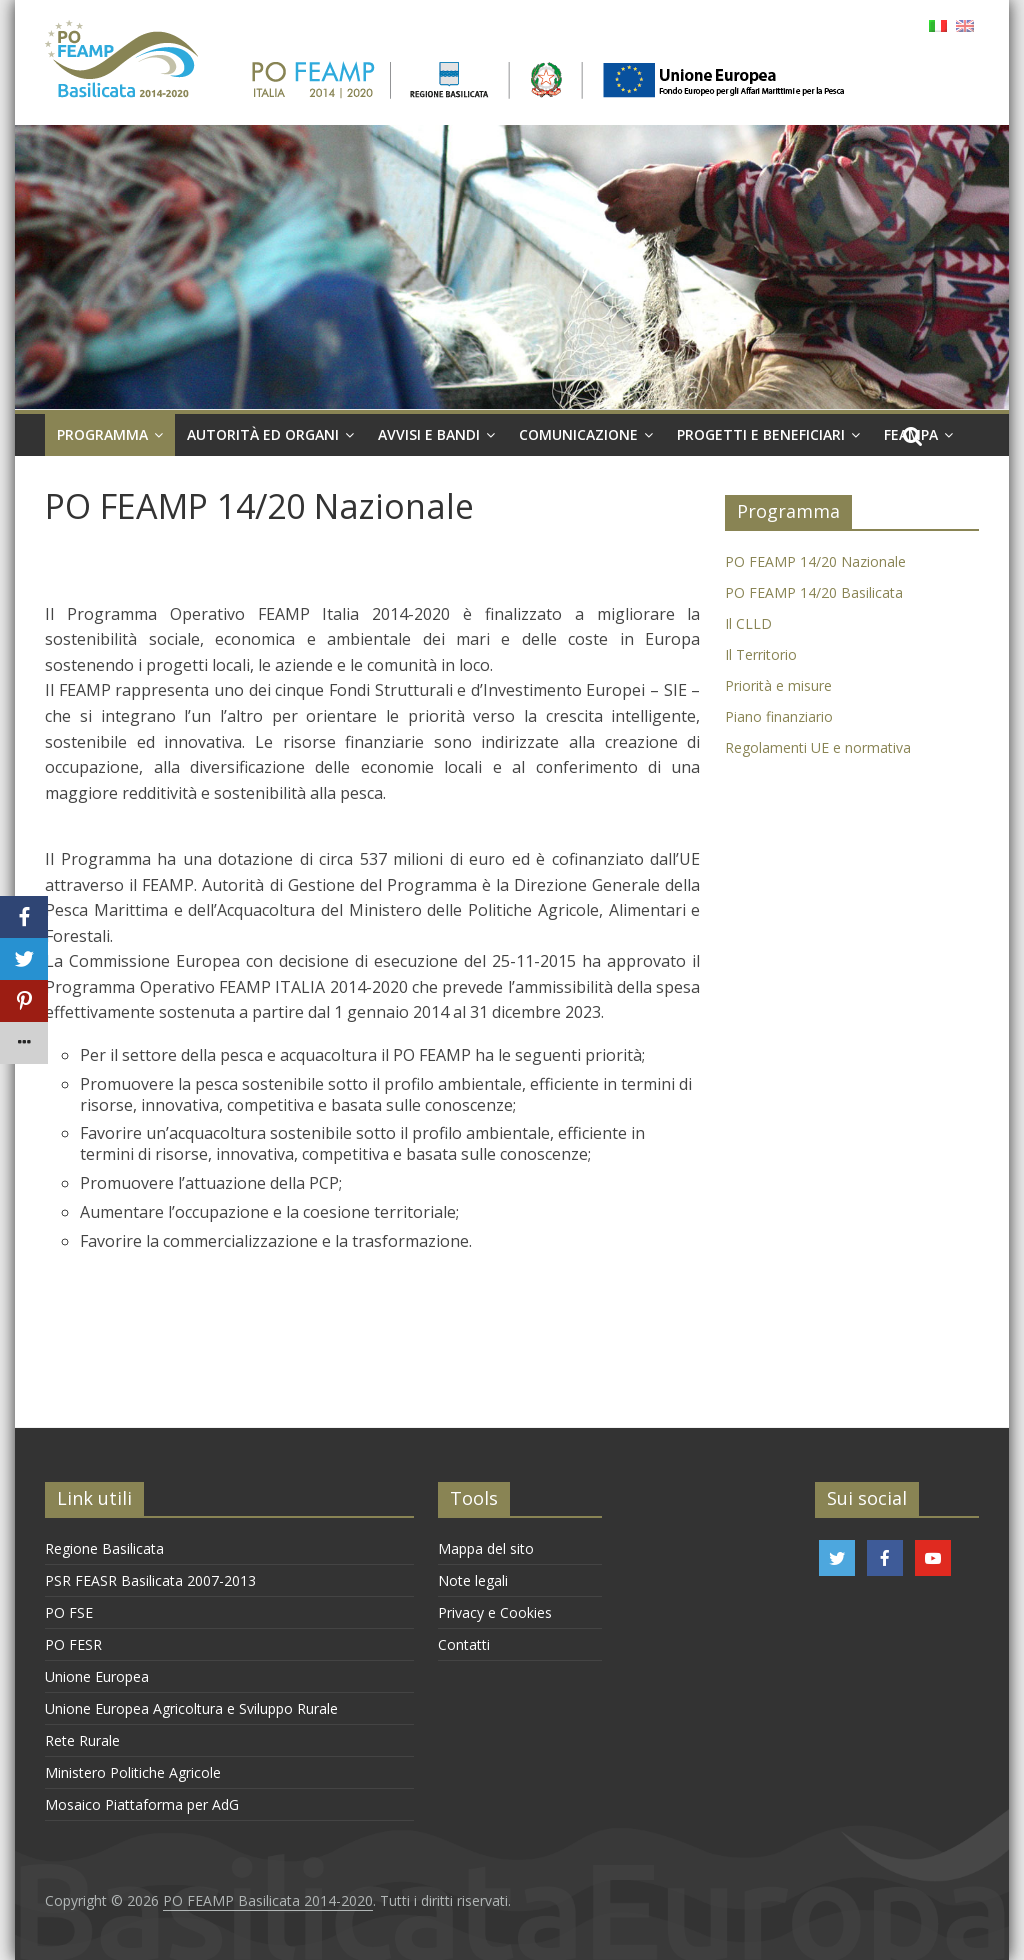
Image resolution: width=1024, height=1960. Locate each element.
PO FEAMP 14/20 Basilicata (814, 592)
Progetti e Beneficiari (761, 434)
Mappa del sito (486, 1548)
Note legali (473, 1580)
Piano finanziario (779, 716)
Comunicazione (578, 434)
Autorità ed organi (263, 434)
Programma (102, 434)
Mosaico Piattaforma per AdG (142, 1804)
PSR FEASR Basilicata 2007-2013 (150, 1580)
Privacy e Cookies (495, 1612)
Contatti (464, 1644)
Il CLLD (748, 623)
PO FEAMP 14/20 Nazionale (815, 561)
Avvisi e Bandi (429, 434)
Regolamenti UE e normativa (818, 747)
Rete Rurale (82, 1740)
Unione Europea (97, 1676)
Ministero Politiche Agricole (133, 1772)
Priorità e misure (778, 685)
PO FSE (69, 1612)
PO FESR (73, 1644)
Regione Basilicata (104, 1548)
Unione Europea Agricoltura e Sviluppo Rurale (191, 1708)
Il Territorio (761, 654)
